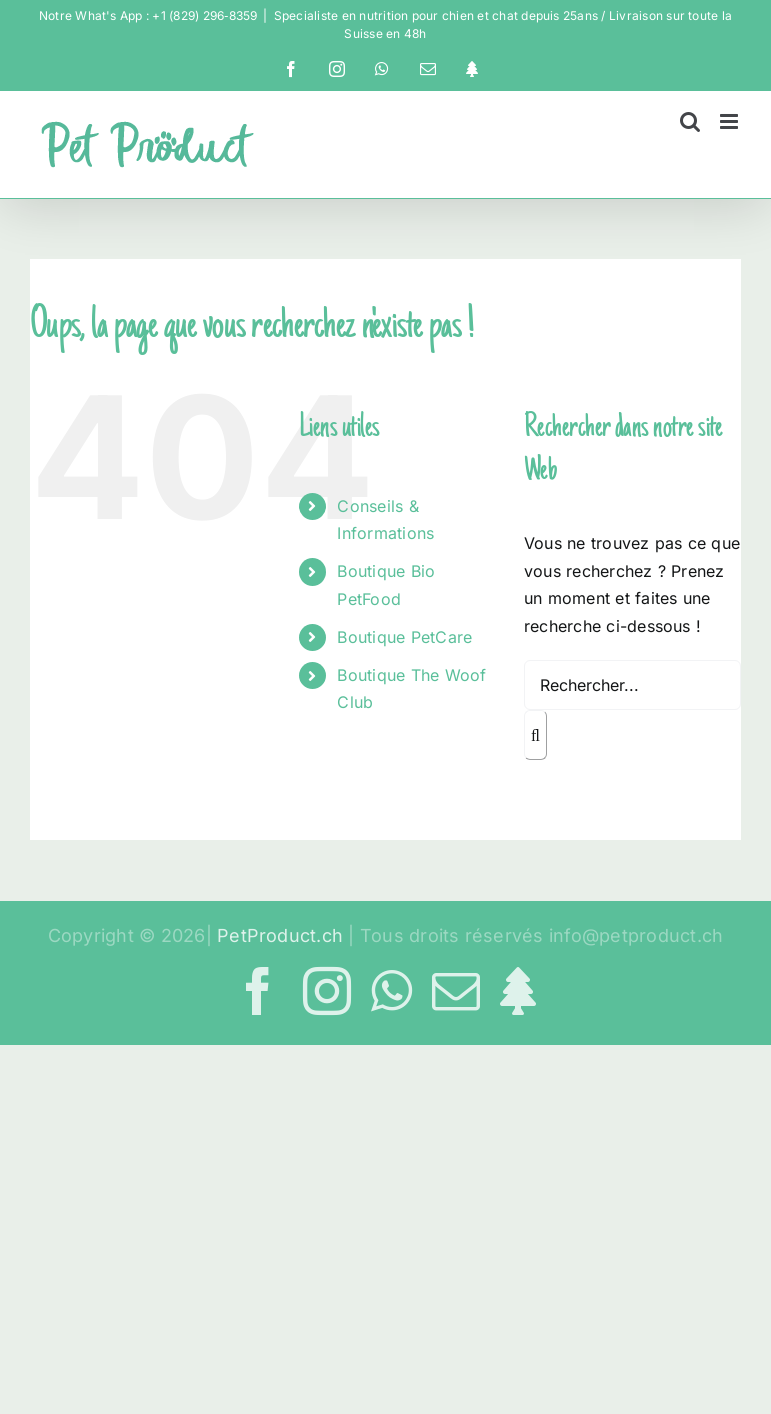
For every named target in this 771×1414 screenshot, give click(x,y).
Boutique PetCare (404, 637)
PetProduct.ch (280, 935)
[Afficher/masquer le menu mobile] (730, 121)
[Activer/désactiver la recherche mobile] (690, 121)
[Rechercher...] (632, 685)
